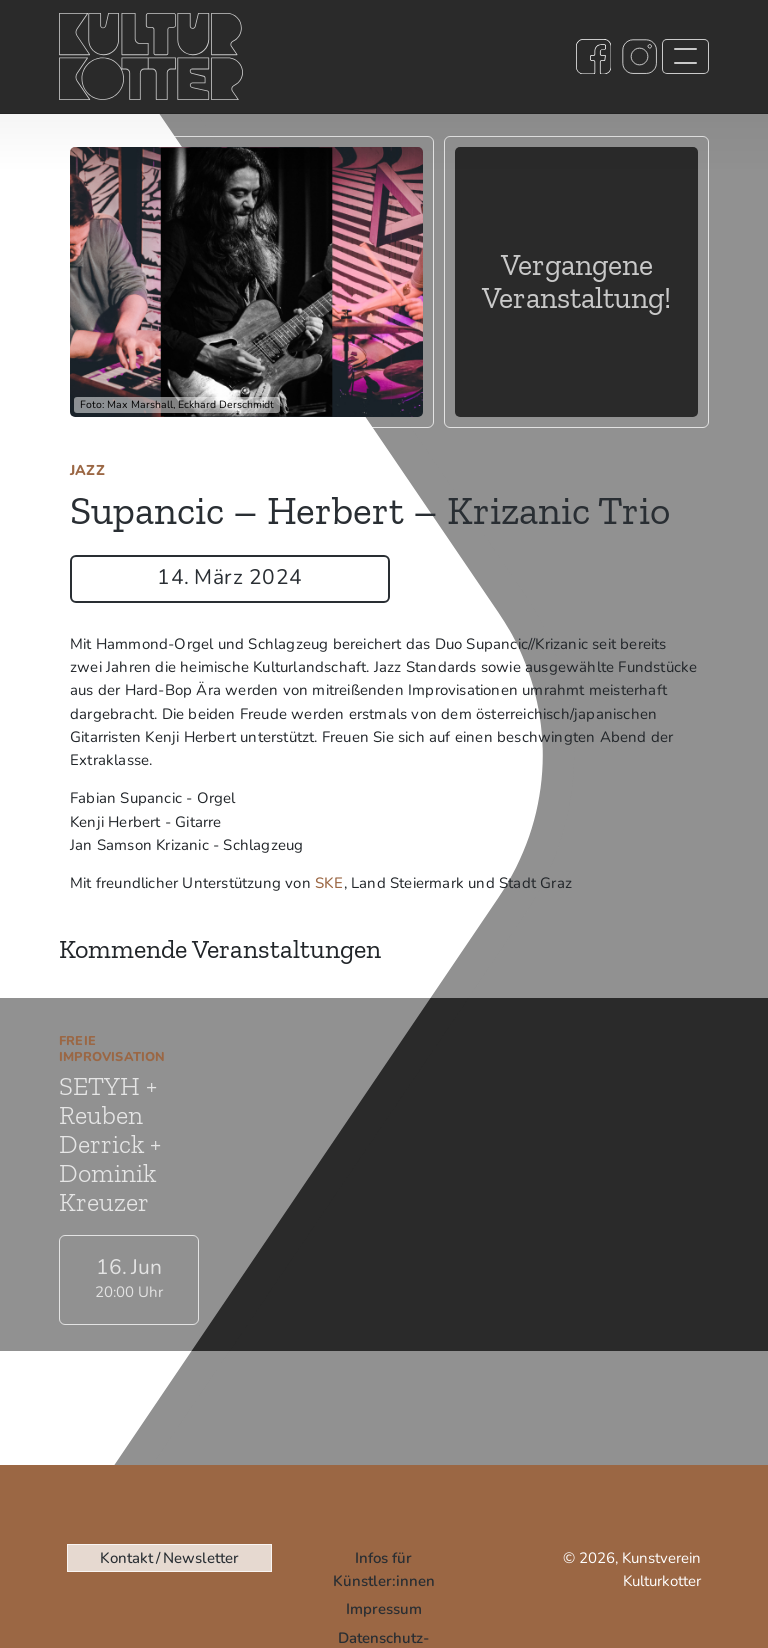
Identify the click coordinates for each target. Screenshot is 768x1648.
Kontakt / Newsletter (169, 1558)
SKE (329, 883)
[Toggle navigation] (685, 57)
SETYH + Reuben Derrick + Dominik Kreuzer (110, 1144)
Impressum (384, 1609)
